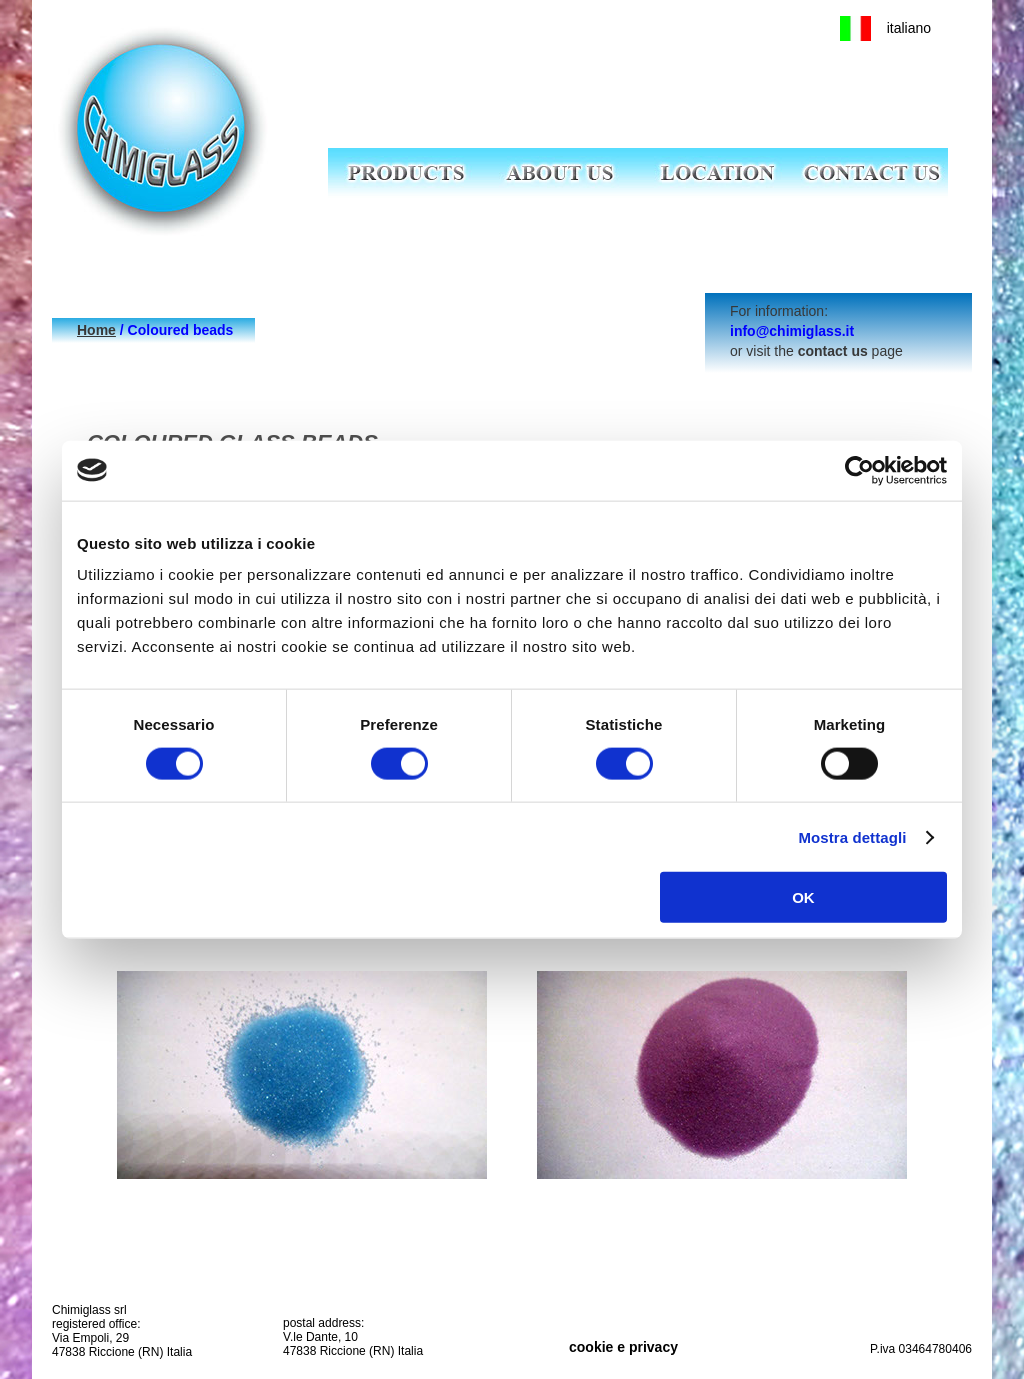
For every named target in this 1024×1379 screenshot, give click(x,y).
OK (803, 897)
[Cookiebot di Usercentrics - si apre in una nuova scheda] (859, 470)
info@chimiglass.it (792, 331)
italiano (909, 28)
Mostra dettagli (852, 836)
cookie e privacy (623, 1347)
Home (96, 330)
